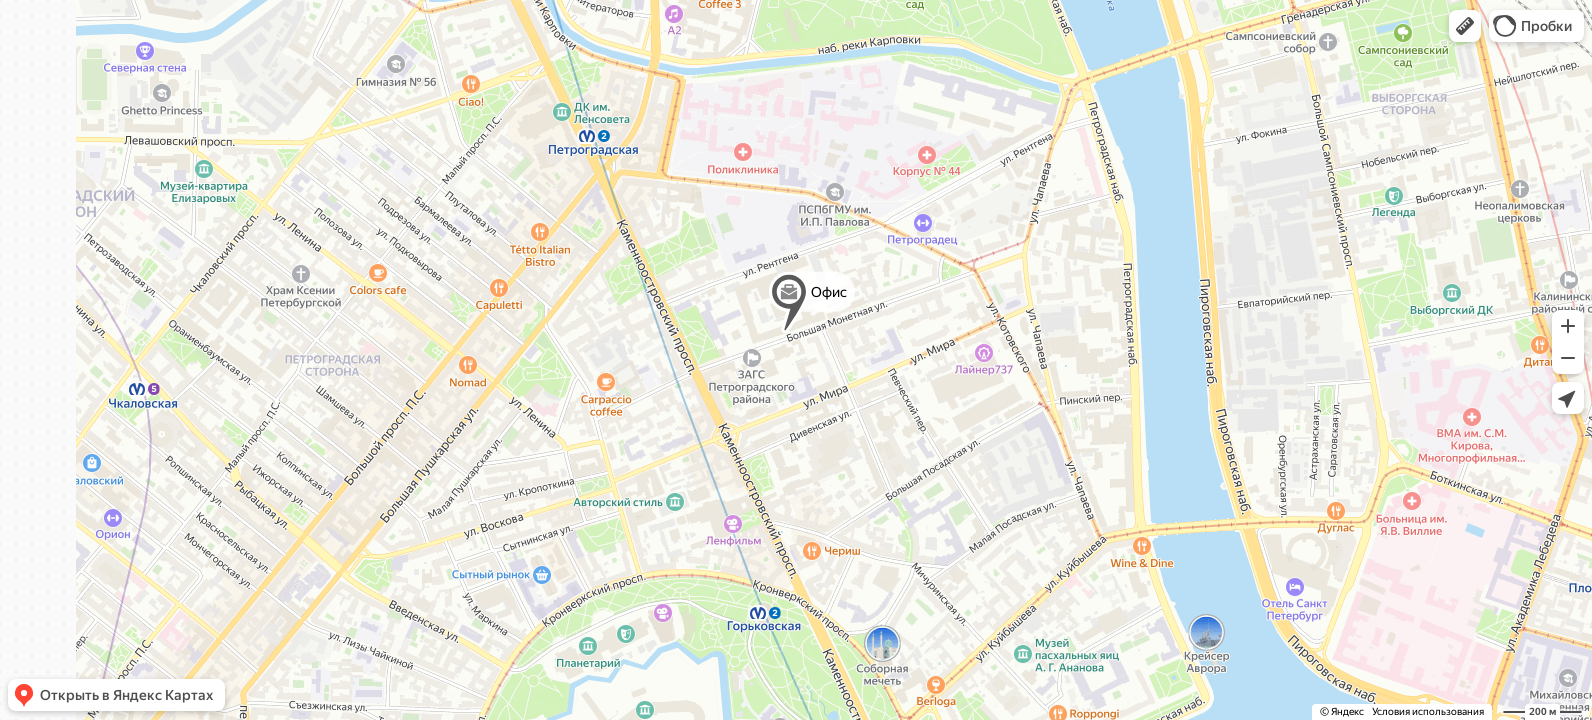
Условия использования (1428, 711)
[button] (1465, 26)
